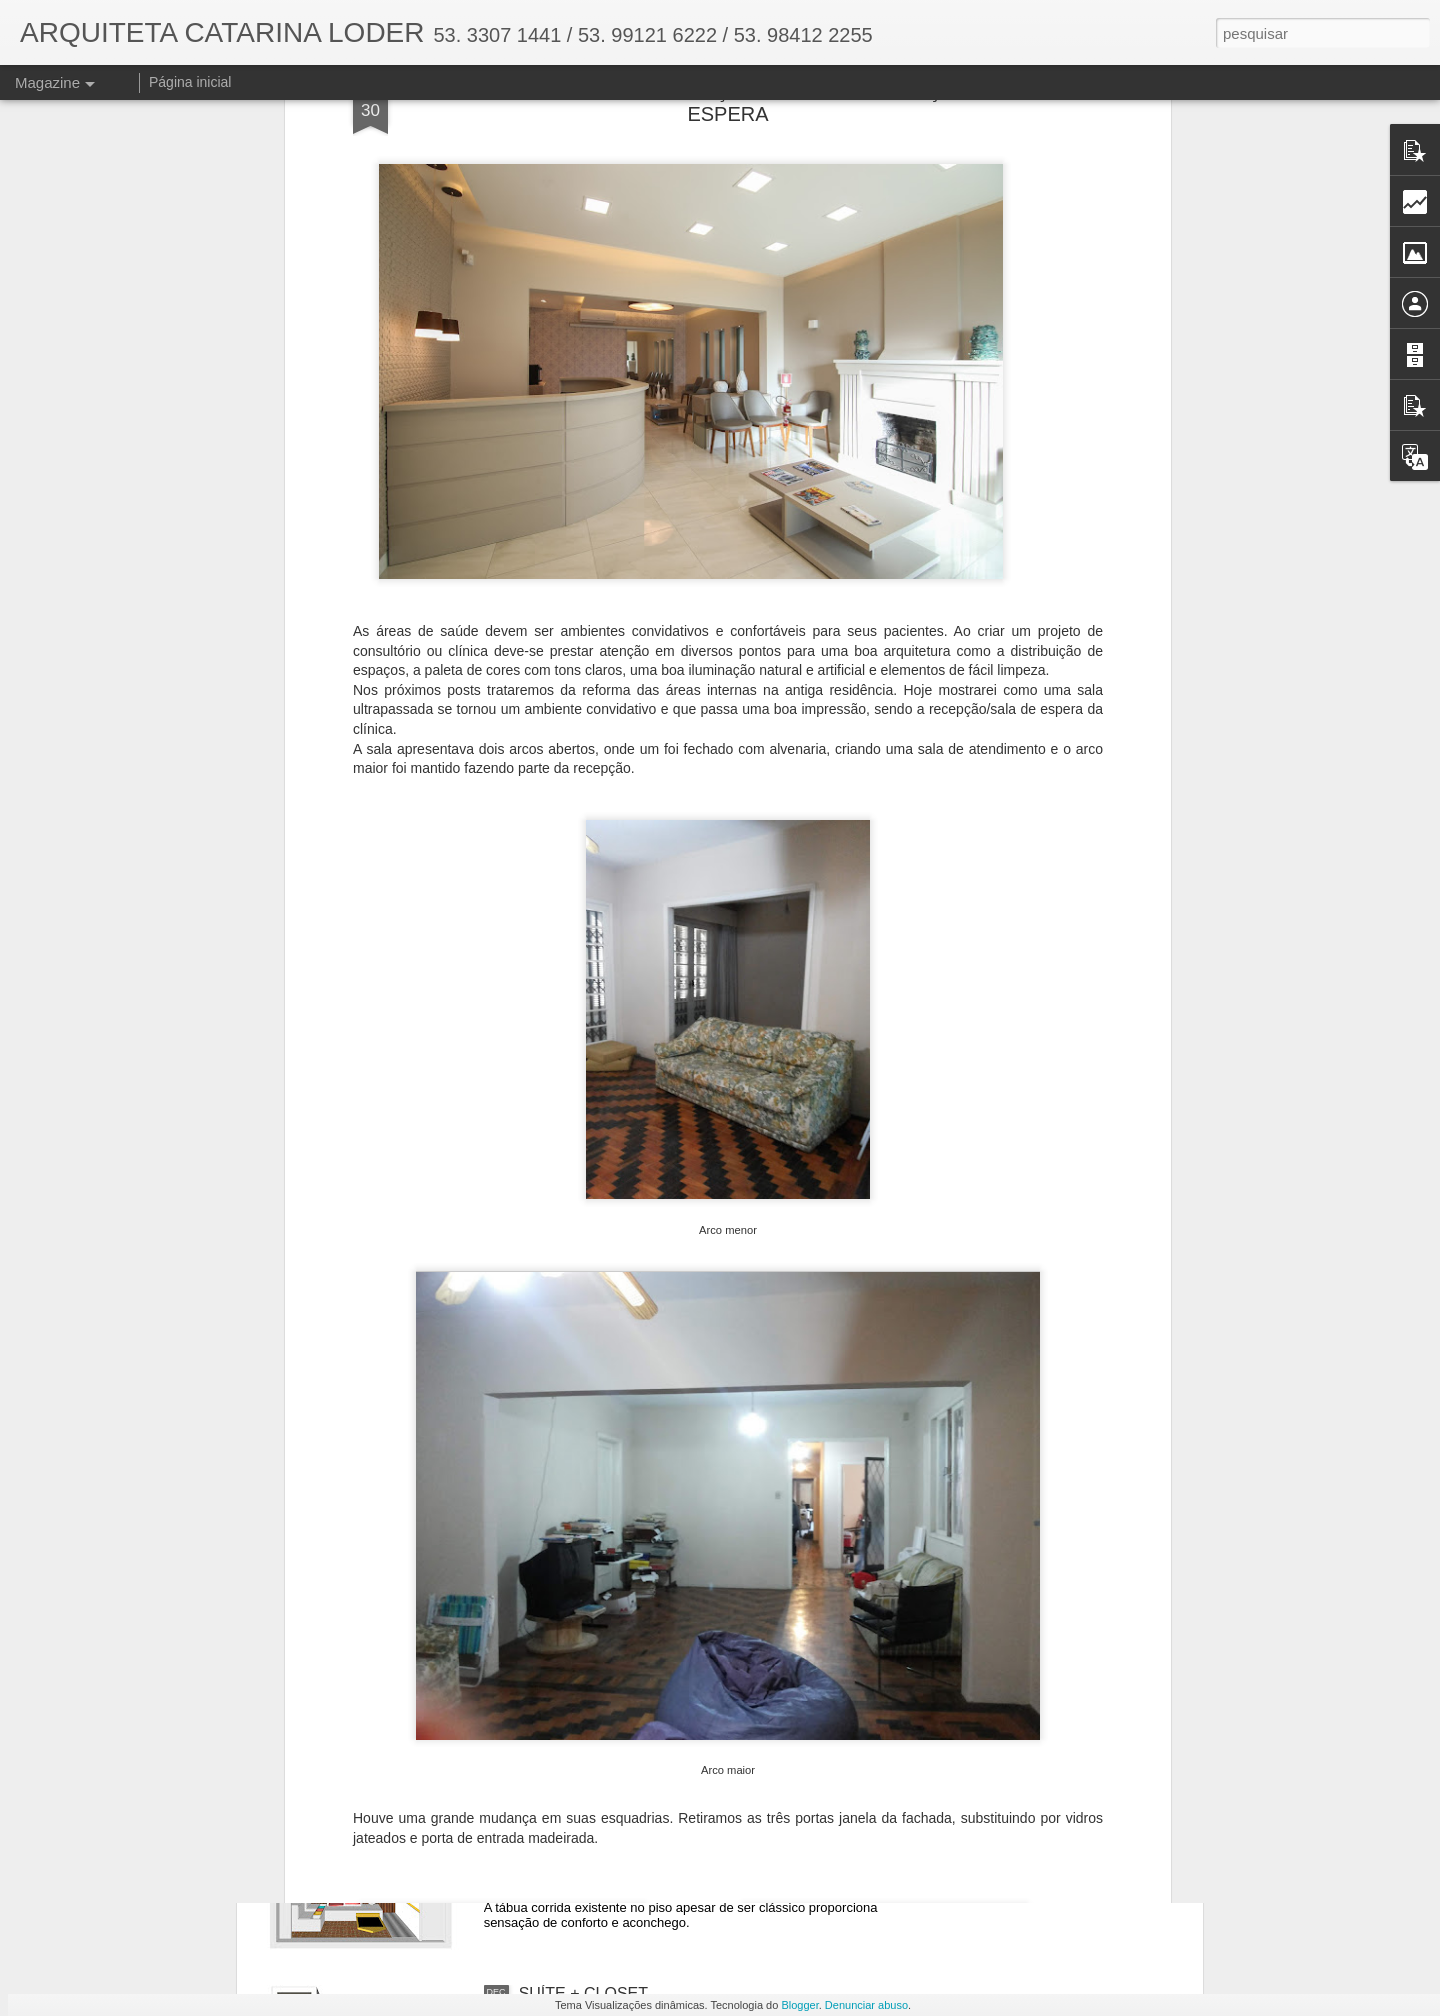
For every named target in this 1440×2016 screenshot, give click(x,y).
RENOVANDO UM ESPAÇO (619, 1766)
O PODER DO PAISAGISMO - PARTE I (659, 1539)
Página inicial (190, 82)
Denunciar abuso (866, 2005)
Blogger (799, 2005)
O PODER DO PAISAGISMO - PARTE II (661, 1312)
